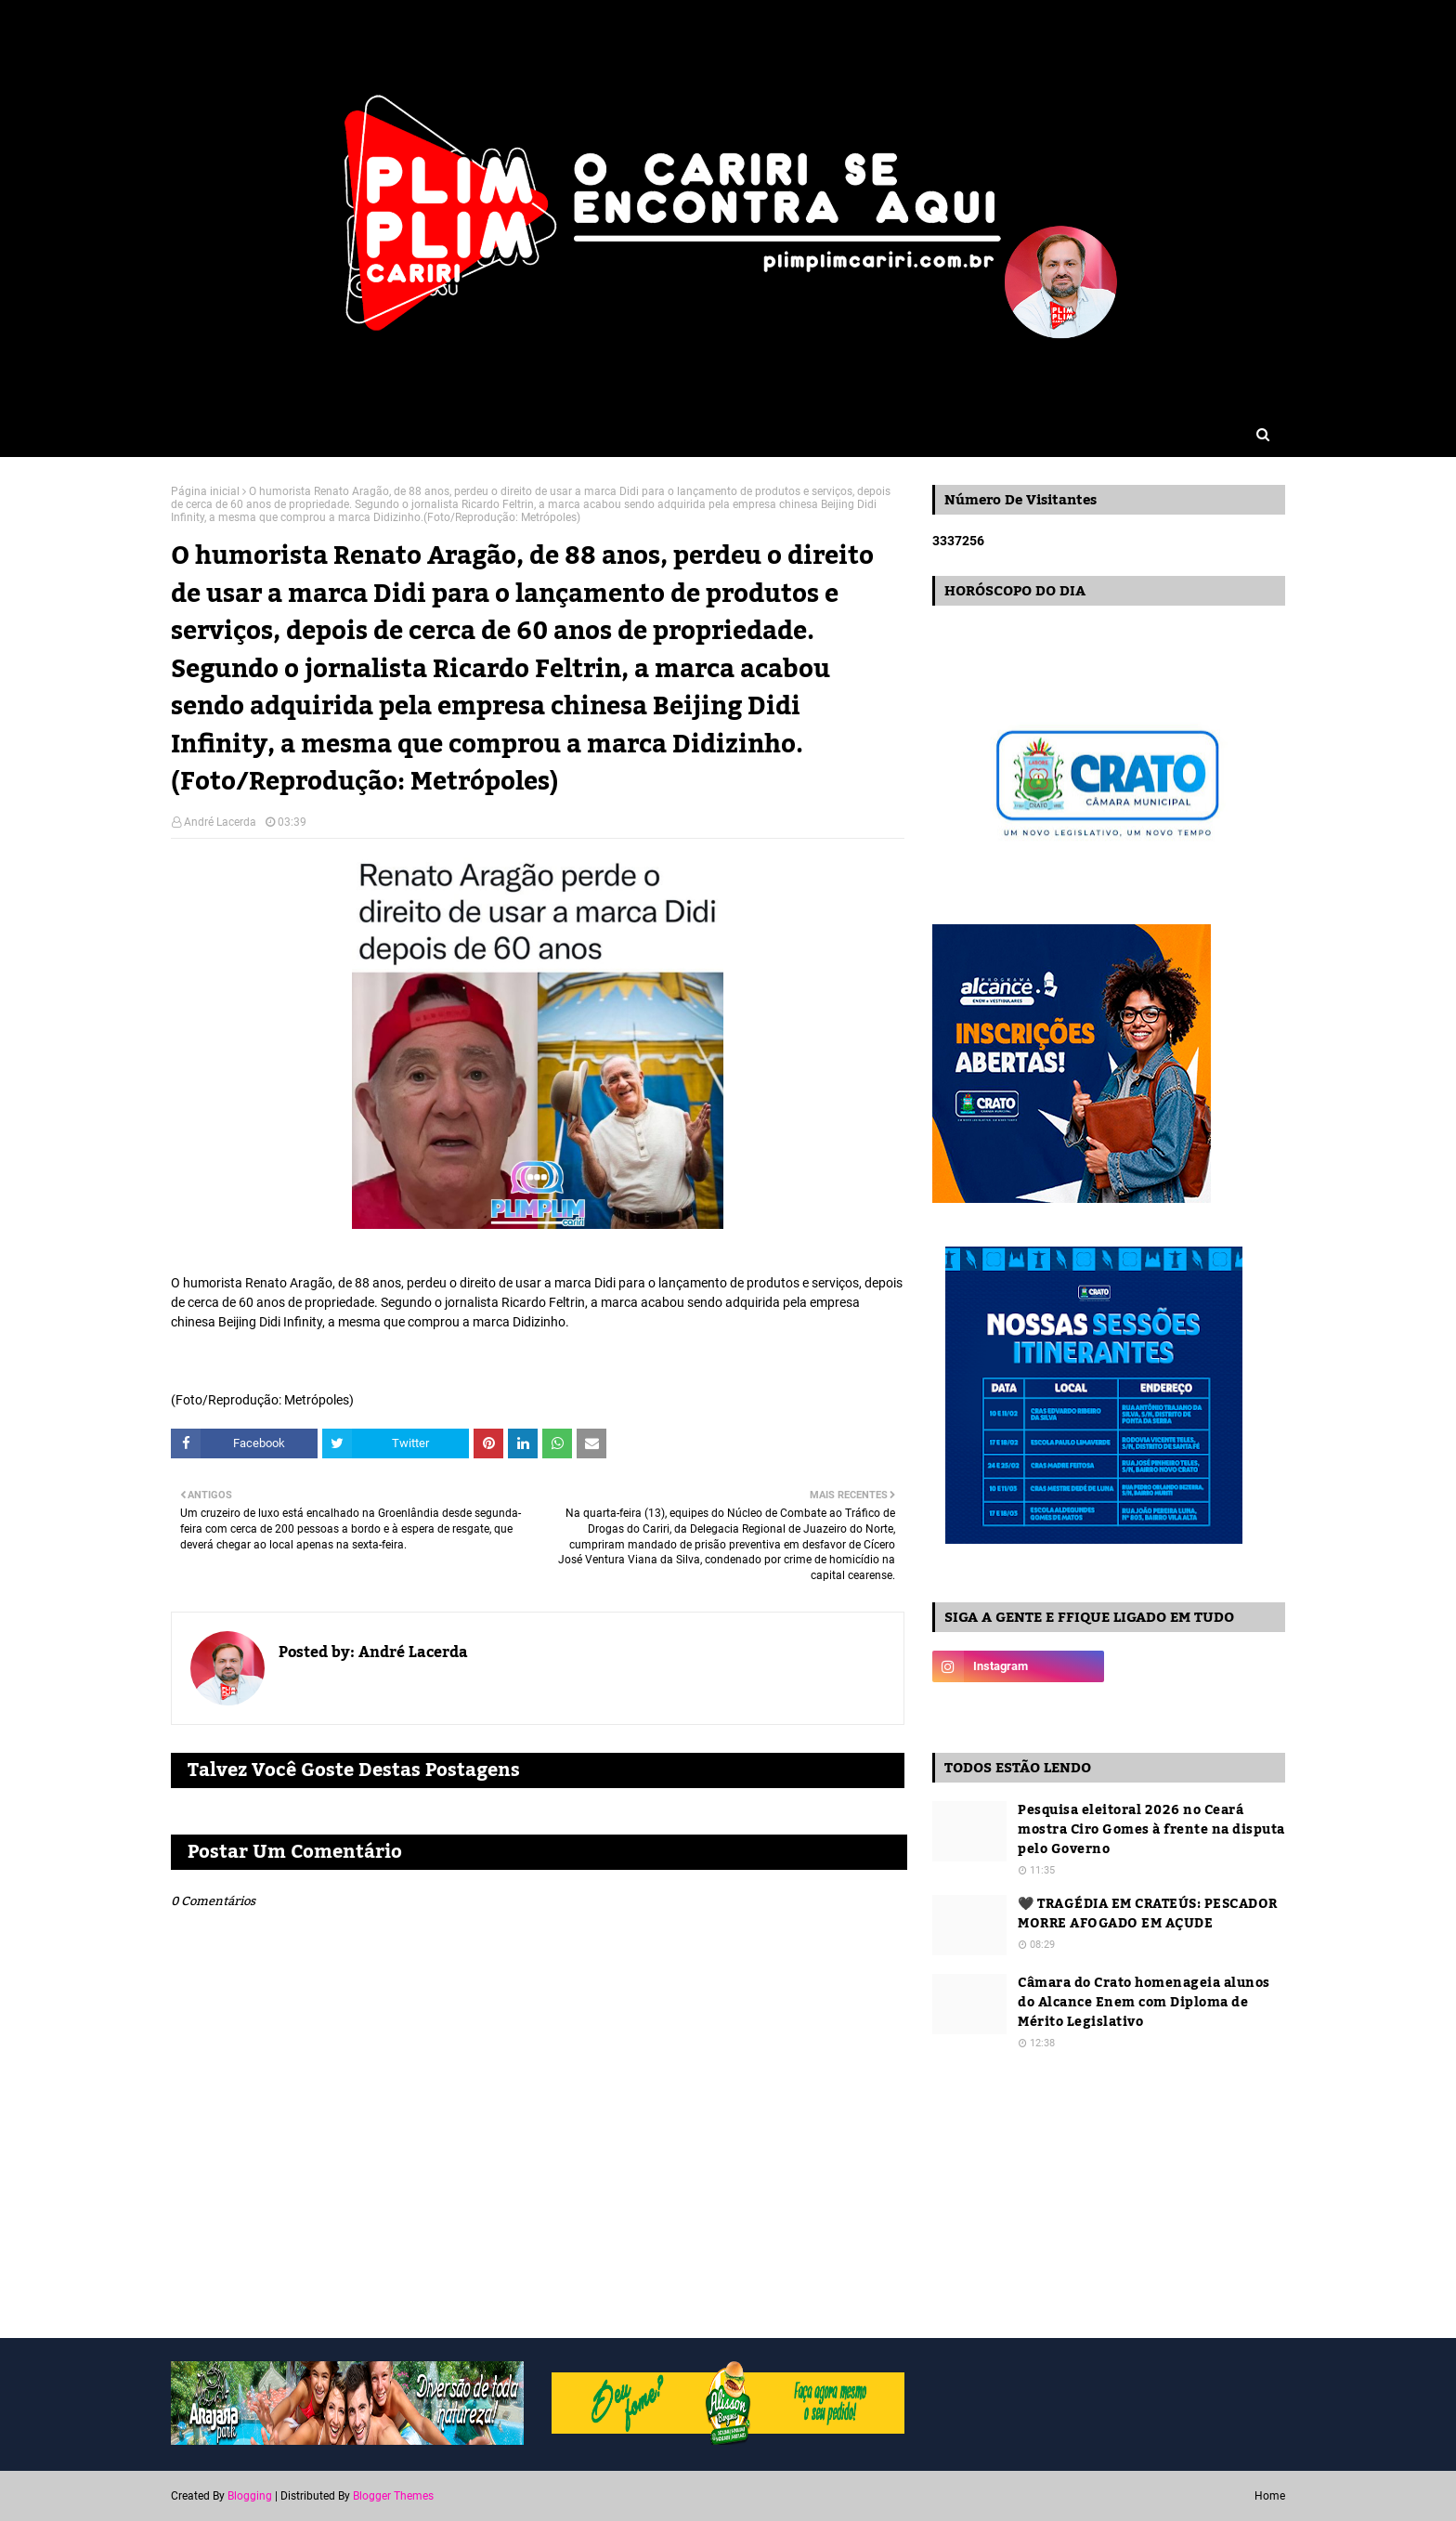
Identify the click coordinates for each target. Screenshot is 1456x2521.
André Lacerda (220, 822)
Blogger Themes (393, 2495)
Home (1269, 2495)
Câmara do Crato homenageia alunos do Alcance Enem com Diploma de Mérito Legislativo (1144, 2003)
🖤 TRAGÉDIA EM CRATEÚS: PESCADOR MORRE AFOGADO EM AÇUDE (1148, 1914)
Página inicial (205, 491)
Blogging (250, 2495)
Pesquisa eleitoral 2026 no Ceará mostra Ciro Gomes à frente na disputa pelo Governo (1151, 1830)
